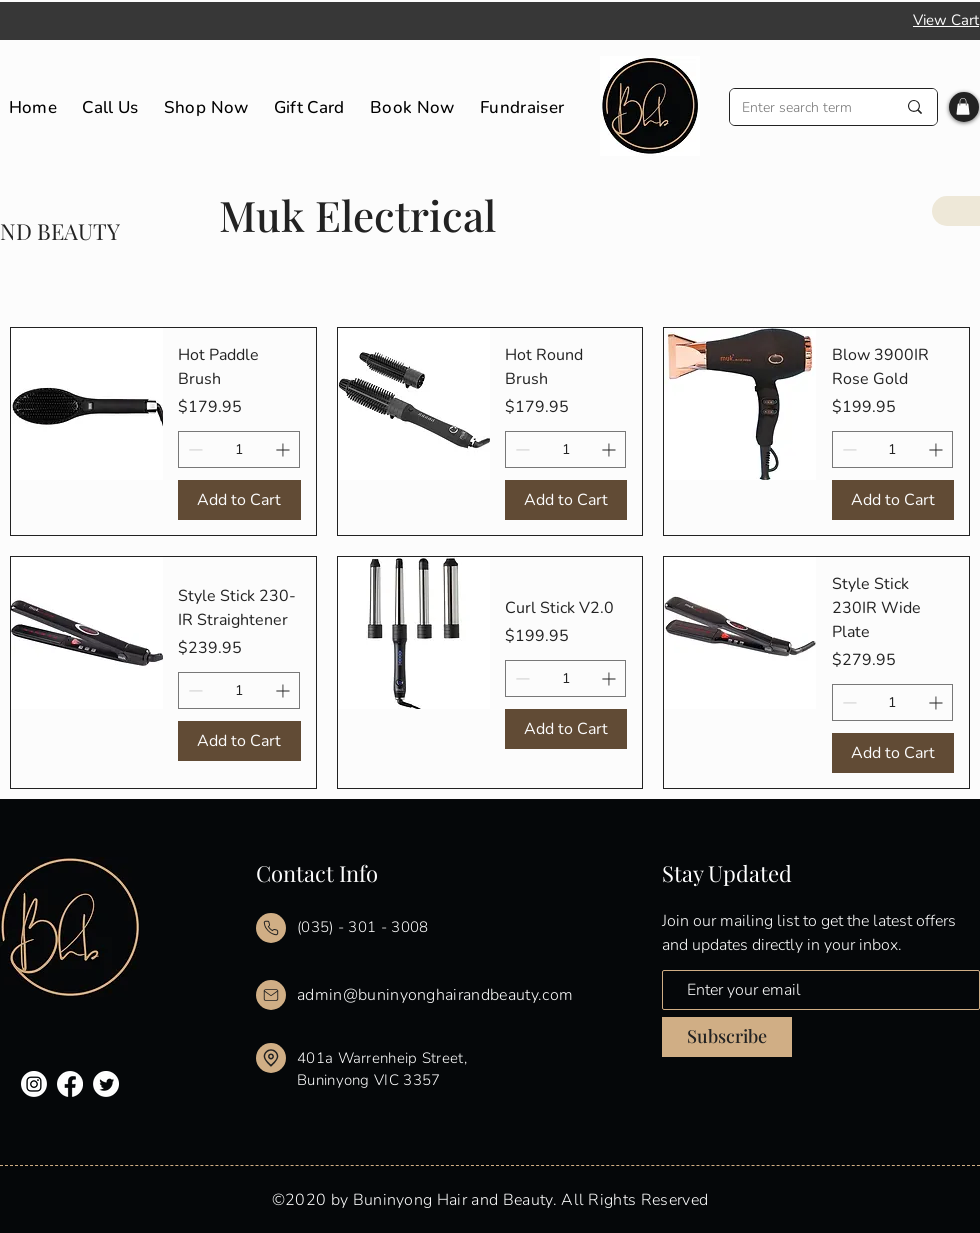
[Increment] (284, 449)
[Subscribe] (727, 1037)
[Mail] (271, 928)
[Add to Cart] (239, 500)
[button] (963, 106)
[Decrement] (193, 449)
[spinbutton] (238, 449)
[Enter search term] (804, 107)
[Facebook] (70, 1084)
